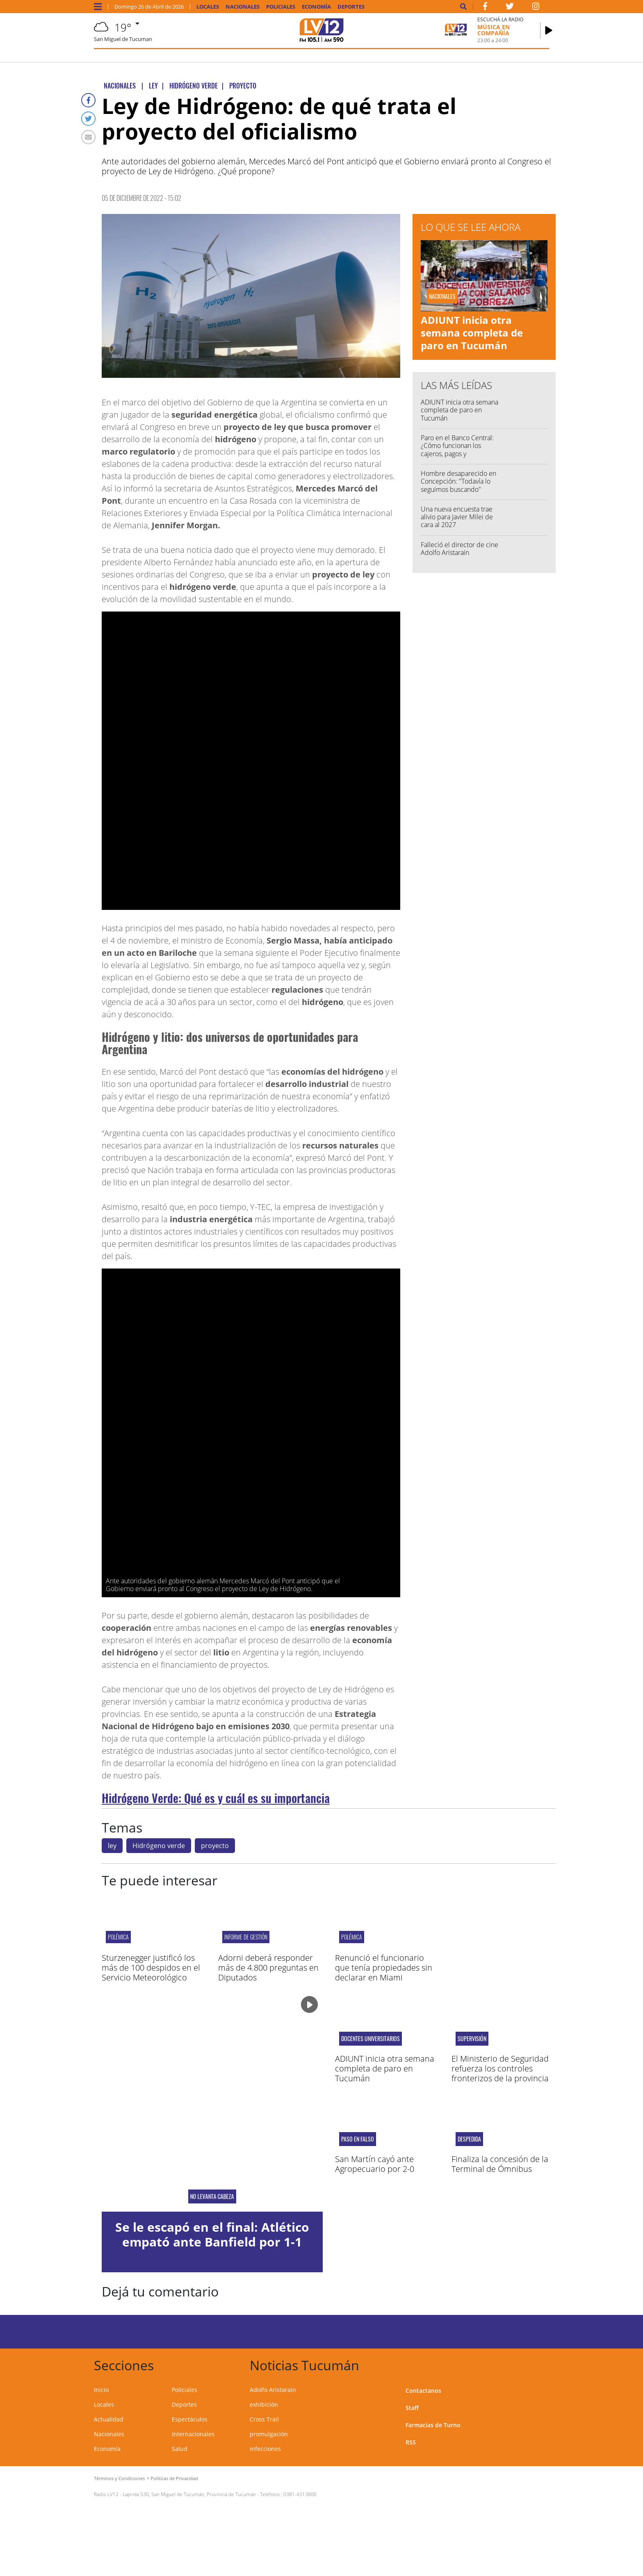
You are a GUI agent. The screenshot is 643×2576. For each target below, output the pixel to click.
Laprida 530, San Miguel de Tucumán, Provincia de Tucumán (189, 2494)
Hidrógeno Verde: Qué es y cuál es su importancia (216, 1797)
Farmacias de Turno (433, 2425)
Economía (316, 6)
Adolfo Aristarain (273, 2390)
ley (112, 1845)
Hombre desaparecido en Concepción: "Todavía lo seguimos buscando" (458, 481)
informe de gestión (245, 1937)
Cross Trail (264, 2419)
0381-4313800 (300, 2494)
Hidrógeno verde (158, 1845)
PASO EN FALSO (357, 2139)
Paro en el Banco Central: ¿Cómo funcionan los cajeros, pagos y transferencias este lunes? (458, 449)
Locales (207, 6)
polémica (118, 1937)
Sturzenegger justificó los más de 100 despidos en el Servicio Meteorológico (151, 1967)
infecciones (265, 2449)
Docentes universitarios (370, 2039)
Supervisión (472, 2039)
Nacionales (243, 6)
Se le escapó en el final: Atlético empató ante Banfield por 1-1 (212, 2234)
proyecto (215, 1845)
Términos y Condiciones (119, 2478)
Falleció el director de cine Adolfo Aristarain (459, 548)
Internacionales (193, 2434)
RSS (411, 2442)
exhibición (264, 2404)
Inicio (101, 2390)
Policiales (280, 6)
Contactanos (423, 2390)
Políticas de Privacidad (174, 2478)
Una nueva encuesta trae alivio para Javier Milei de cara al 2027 (457, 517)
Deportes (351, 6)
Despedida (469, 2139)
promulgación (269, 2434)
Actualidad (108, 2419)
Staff (412, 2408)
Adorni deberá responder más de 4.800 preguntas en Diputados (268, 1967)
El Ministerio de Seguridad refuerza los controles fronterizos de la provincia (500, 2068)
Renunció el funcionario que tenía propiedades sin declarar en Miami (383, 1967)
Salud (179, 2449)
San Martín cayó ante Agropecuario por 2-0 (374, 2163)
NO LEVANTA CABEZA (212, 2196)
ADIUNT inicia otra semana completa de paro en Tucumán (472, 332)
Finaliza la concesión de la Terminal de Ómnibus (499, 2163)
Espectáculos (189, 2419)
